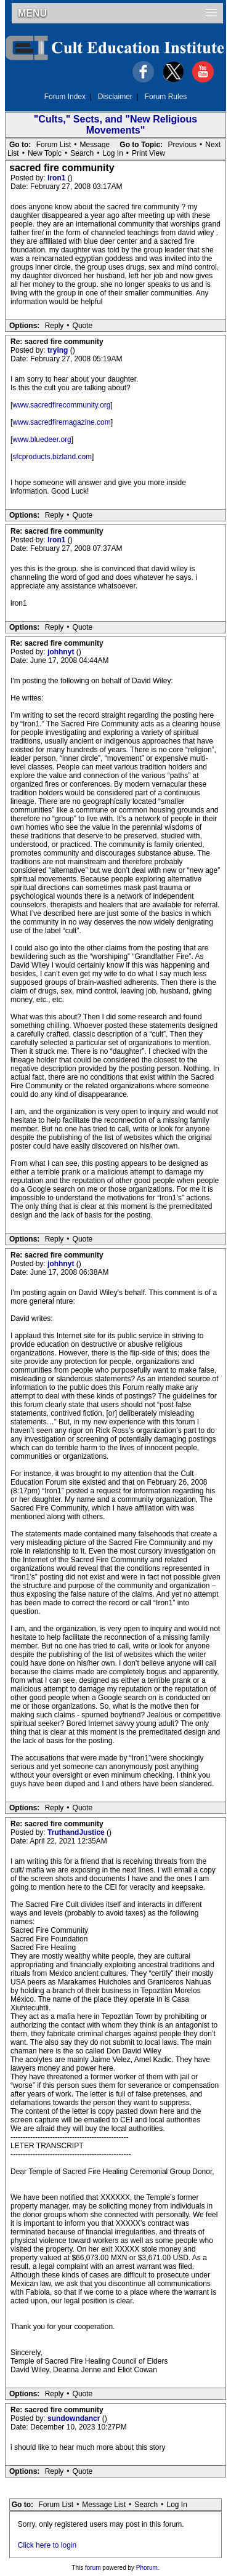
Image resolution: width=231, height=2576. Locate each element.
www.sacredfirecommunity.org (61, 405)
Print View (148, 153)
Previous (182, 144)
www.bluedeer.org (41, 439)
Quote (83, 325)
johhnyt (61, 652)
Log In (112, 153)
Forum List (53, 144)
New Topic (45, 153)
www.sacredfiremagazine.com (61, 422)
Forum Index (65, 96)
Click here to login (47, 2545)
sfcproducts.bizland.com (52, 456)
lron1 (57, 178)
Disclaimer (115, 96)
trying (58, 350)
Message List (104, 2504)
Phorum (147, 2567)
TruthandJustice (77, 1832)
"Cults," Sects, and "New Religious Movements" (115, 124)
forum (93, 2567)
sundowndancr (74, 2418)
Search (82, 153)
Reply (54, 325)
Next (213, 144)
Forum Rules (166, 96)
